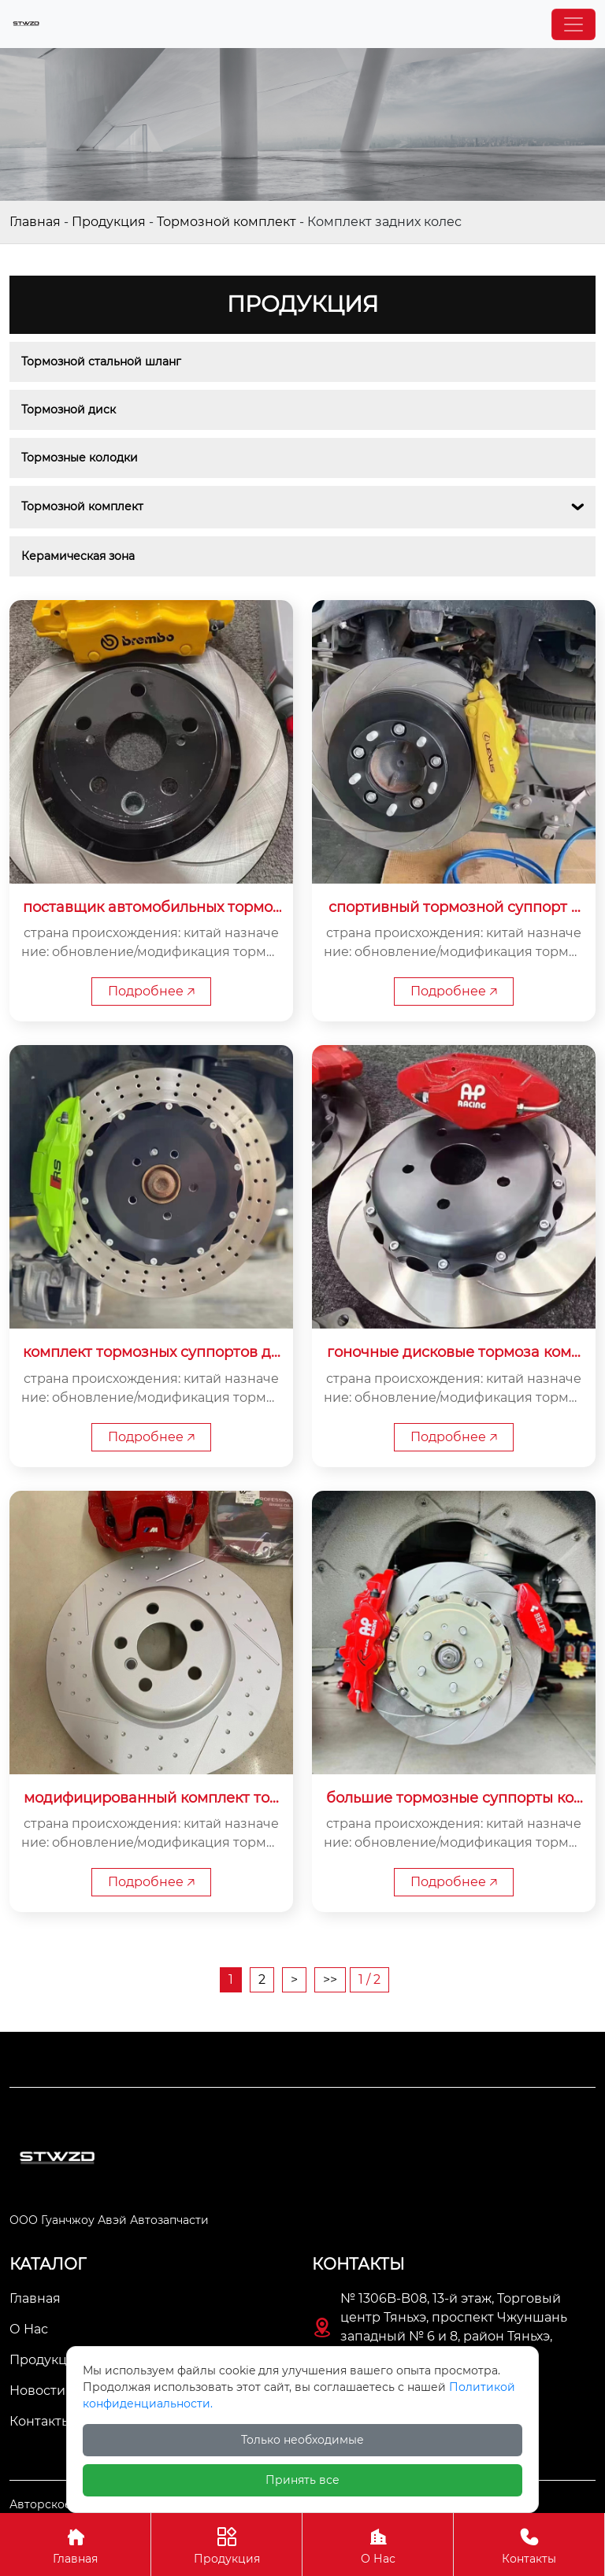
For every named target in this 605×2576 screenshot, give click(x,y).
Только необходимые (302, 2440)
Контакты (529, 2544)
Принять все (302, 2480)
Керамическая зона (78, 556)
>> (330, 1979)
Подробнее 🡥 (151, 991)
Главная (35, 221)
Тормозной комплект (226, 221)
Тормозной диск (68, 409)
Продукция (109, 221)
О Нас (377, 2544)
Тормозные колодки (79, 457)
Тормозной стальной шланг (101, 361)
